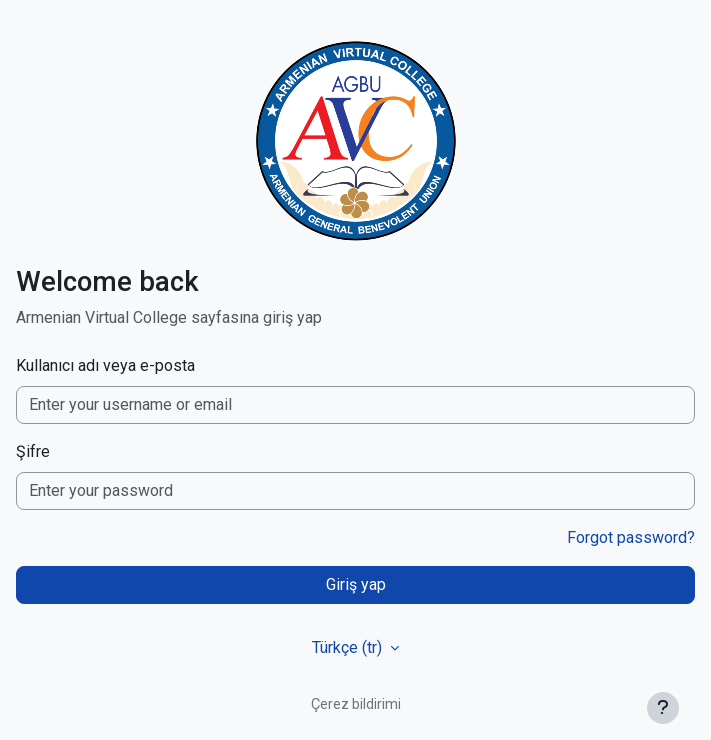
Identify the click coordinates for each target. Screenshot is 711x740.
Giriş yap (356, 584)
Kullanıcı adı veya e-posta (105, 365)
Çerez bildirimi (356, 704)
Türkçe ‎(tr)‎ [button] (349, 647)
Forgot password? (631, 537)
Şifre (33, 451)
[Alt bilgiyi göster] (663, 708)
